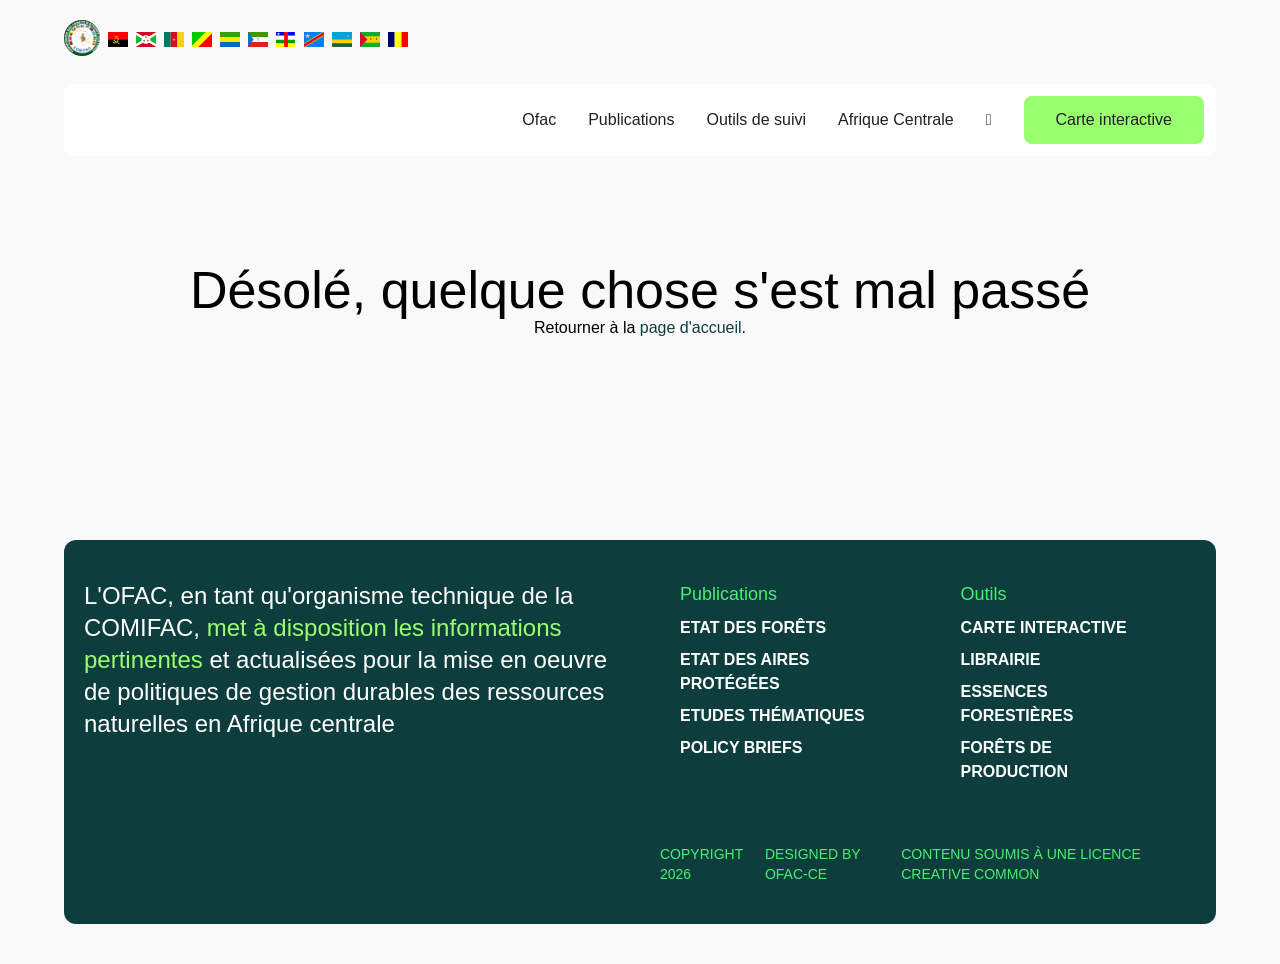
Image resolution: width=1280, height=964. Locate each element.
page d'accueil (691, 327)
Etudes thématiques (772, 715)
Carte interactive (1114, 119)
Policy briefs (741, 747)
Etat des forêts (753, 627)
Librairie (1000, 659)
